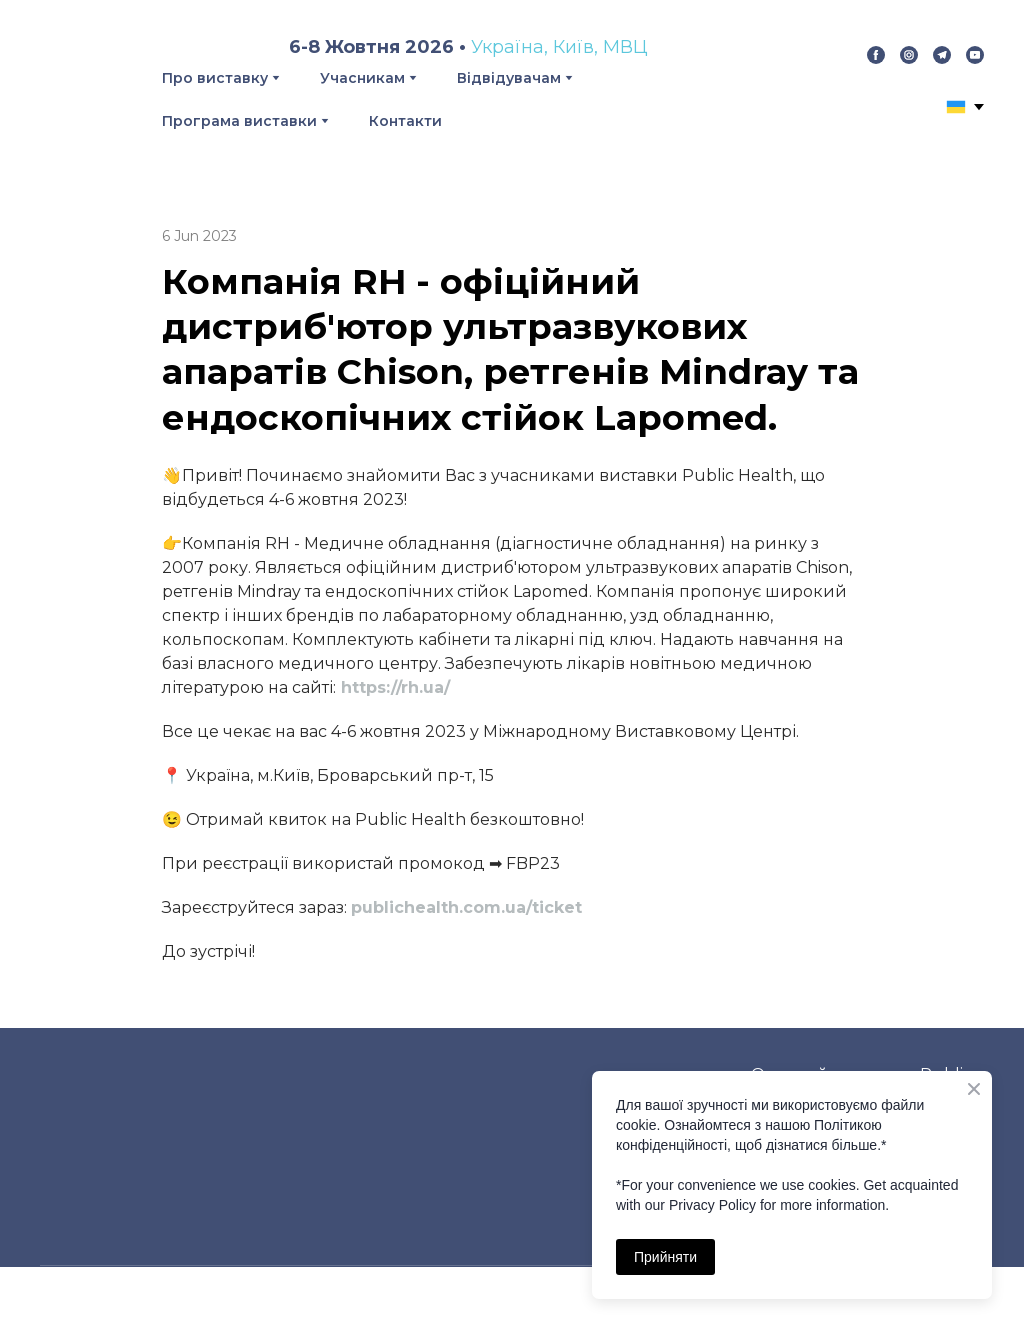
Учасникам (362, 78)
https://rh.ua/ (395, 687)
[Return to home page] (78, 80)
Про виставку (215, 78)
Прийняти (665, 1257)
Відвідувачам (509, 78)
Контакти (405, 121)
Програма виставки (239, 121)
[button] (876, 55)
